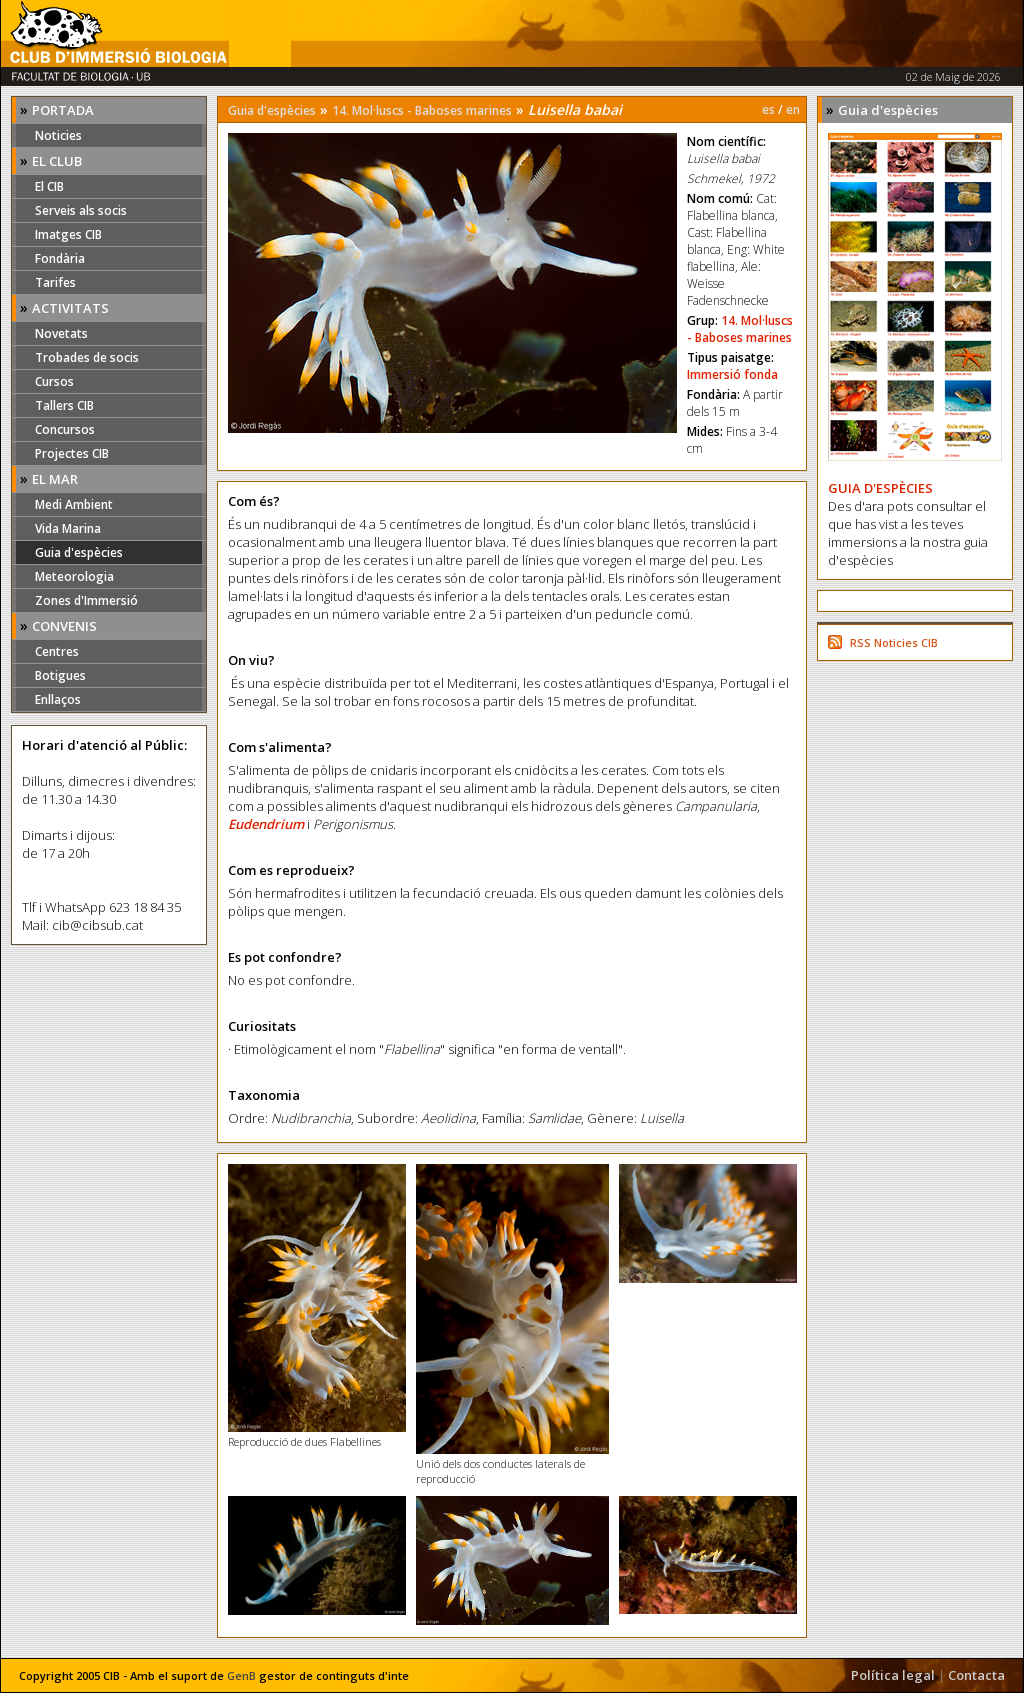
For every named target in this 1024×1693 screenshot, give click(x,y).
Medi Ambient (74, 504)
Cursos (54, 381)
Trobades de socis (87, 357)
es (768, 109)
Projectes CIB (72, 453)
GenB (241, 1675)
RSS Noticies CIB (894, 642)
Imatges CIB (68, 234)
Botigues (60, 675)
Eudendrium (266, 824)
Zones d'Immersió (86, 600)
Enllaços (58, 699)
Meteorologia (74, 576)
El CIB (49, 186)
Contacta (976, 1675)
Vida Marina (68, 528)
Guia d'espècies (79, 552)
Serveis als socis (81, 210)
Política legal (893, 1675)
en (793, 109)
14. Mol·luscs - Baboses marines (422, 110)
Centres (57, 651)
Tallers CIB (64, 405)
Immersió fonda (732, 374)
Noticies (58, 135)
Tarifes (55, 282)
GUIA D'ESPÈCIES (880, 488)
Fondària (60, 258)
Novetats (61, 333)
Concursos (65, 429)
